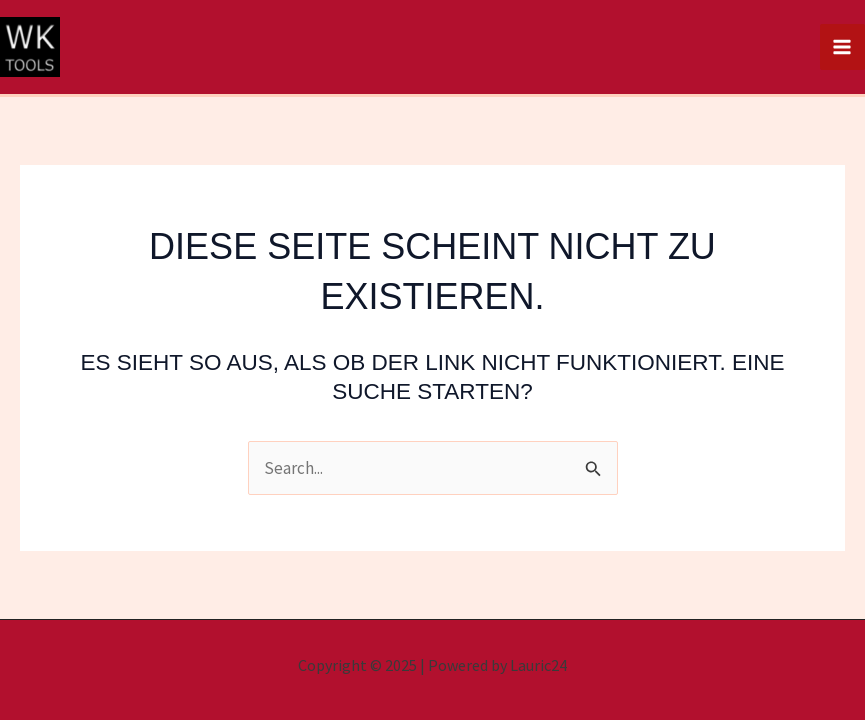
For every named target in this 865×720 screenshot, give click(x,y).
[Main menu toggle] (843, 47)
